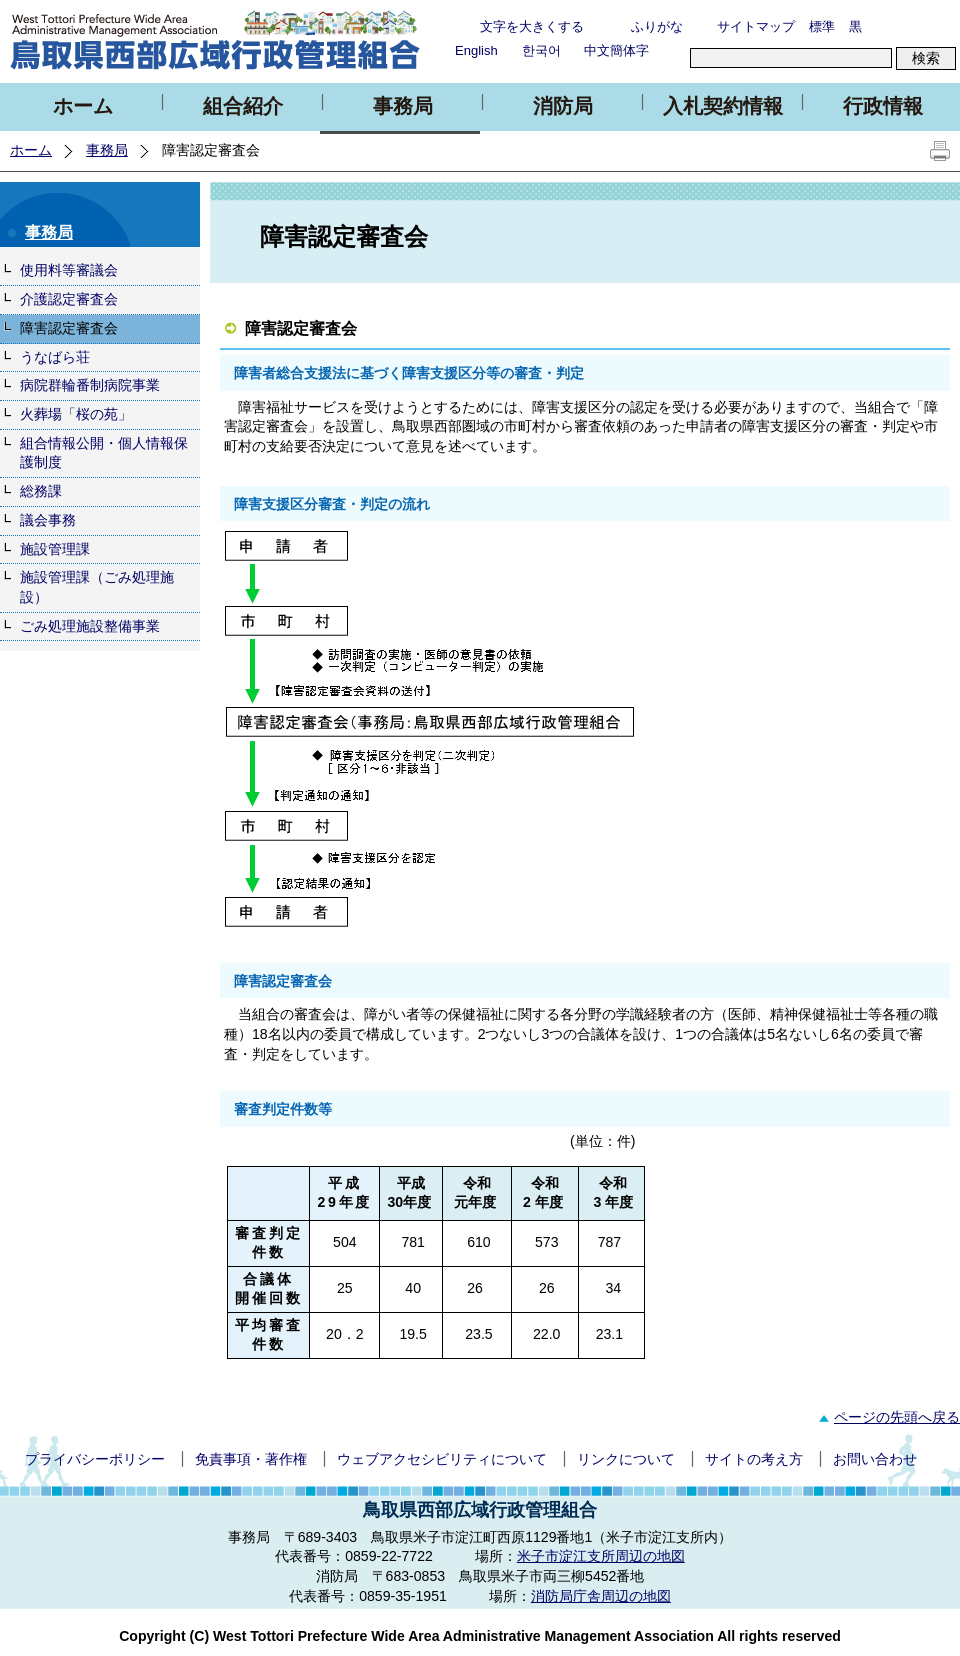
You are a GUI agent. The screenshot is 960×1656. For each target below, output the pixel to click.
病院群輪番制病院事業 (90, 385)
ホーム (83, 106)
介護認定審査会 (69, 299)
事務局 (403, 106)
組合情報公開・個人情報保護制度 (104, 453)
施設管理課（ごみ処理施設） (97, 587)
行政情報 (883, 106)
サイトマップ (756, 26)
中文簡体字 (616, 50)
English (476, 50)
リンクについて (626, 1459)
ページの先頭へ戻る (887, 1417)
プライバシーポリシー (95, 1459)
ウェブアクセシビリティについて (442, 1459)
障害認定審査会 (69, 328)
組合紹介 (243, 106)
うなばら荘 (55, 357)
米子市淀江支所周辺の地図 (601, 1556)
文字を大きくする (532, 26)
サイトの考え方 (754, 1459)
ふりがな (657, 26)
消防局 (563, 106)
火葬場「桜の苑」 (76, 414)
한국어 (541, 50)
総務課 (41, 491)
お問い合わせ (875, 1459)
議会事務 (48, 520)
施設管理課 (55, 549)
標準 (822, 26)
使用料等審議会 (69, 270)
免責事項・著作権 (251, 1459)
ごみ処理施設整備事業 (90, 626)
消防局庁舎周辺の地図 (601, 1596)
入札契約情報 (723, 106)
